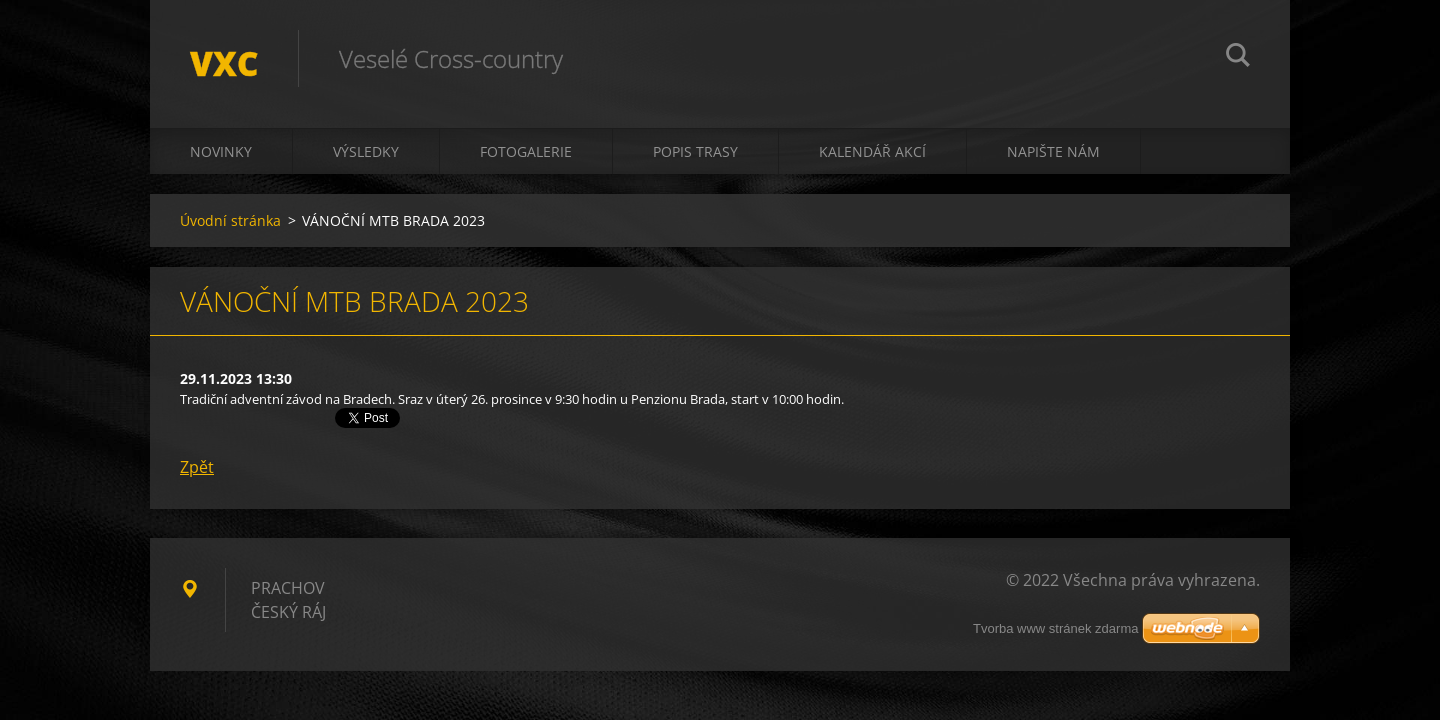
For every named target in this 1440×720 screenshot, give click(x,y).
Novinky (221, 151)
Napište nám (1053, 151)
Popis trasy (695, 151)
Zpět (197, 467)
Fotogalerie (526, 151)
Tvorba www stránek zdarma (1055, 628)
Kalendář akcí (872, 151)
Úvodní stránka (230, 220)
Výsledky (366, 151)
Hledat (1238, 58)
